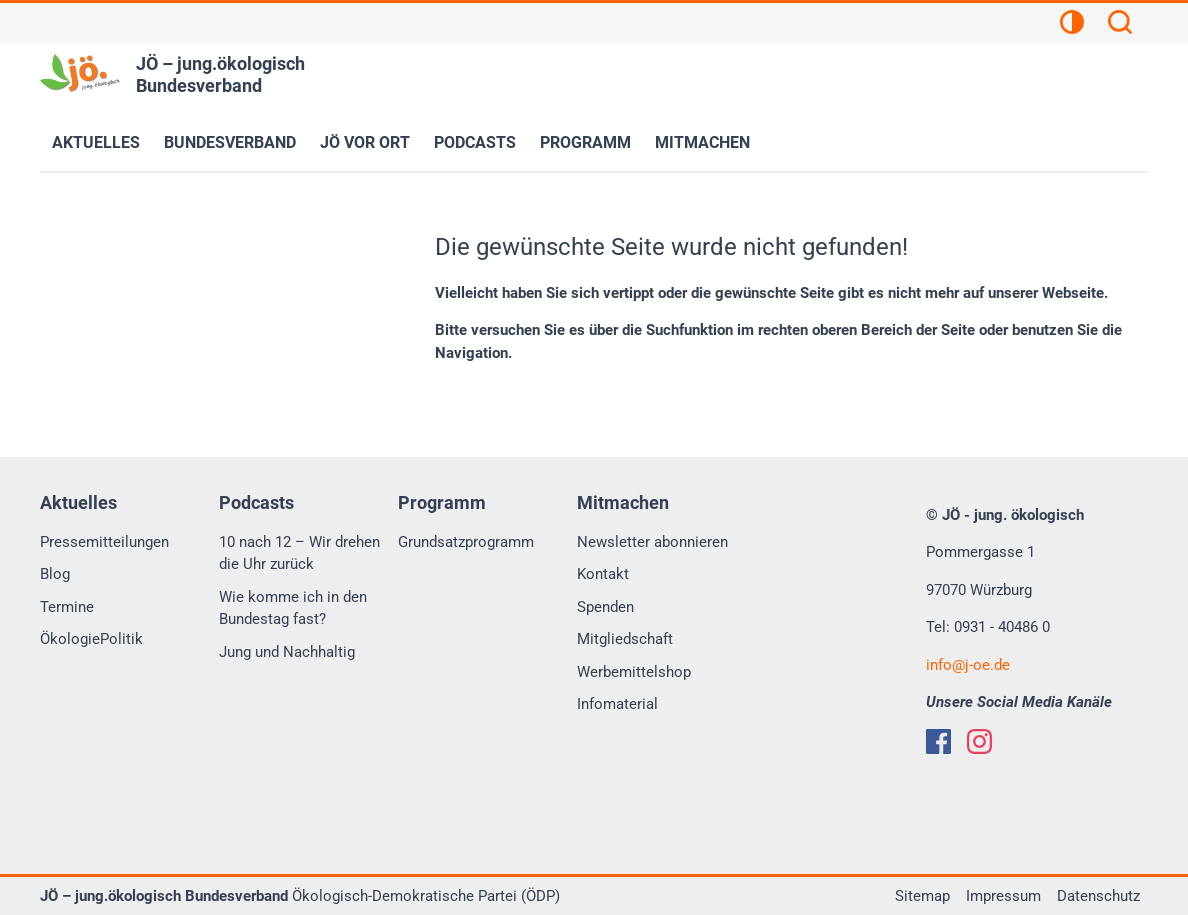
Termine (67, 607)
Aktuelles (96, 142)
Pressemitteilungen (104, 542)
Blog (55, 574)
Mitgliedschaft (625, 639)
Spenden (605, 607)
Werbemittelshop (634, 672)
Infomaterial (617, 704)
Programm (585, 142)
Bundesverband (230, 142)
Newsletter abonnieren (652, 542)
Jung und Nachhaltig (287, 652)
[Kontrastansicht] (1072, 25)
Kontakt (603, 574)
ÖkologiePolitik (91, 639)
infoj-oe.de (968, 665)
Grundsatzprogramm (466, 542)
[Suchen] (1120, 25)
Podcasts (475, 142)
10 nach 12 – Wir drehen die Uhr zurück (299, 553)
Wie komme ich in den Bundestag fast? (293, 608)
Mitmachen (702, 142)
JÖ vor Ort (365, 142)
